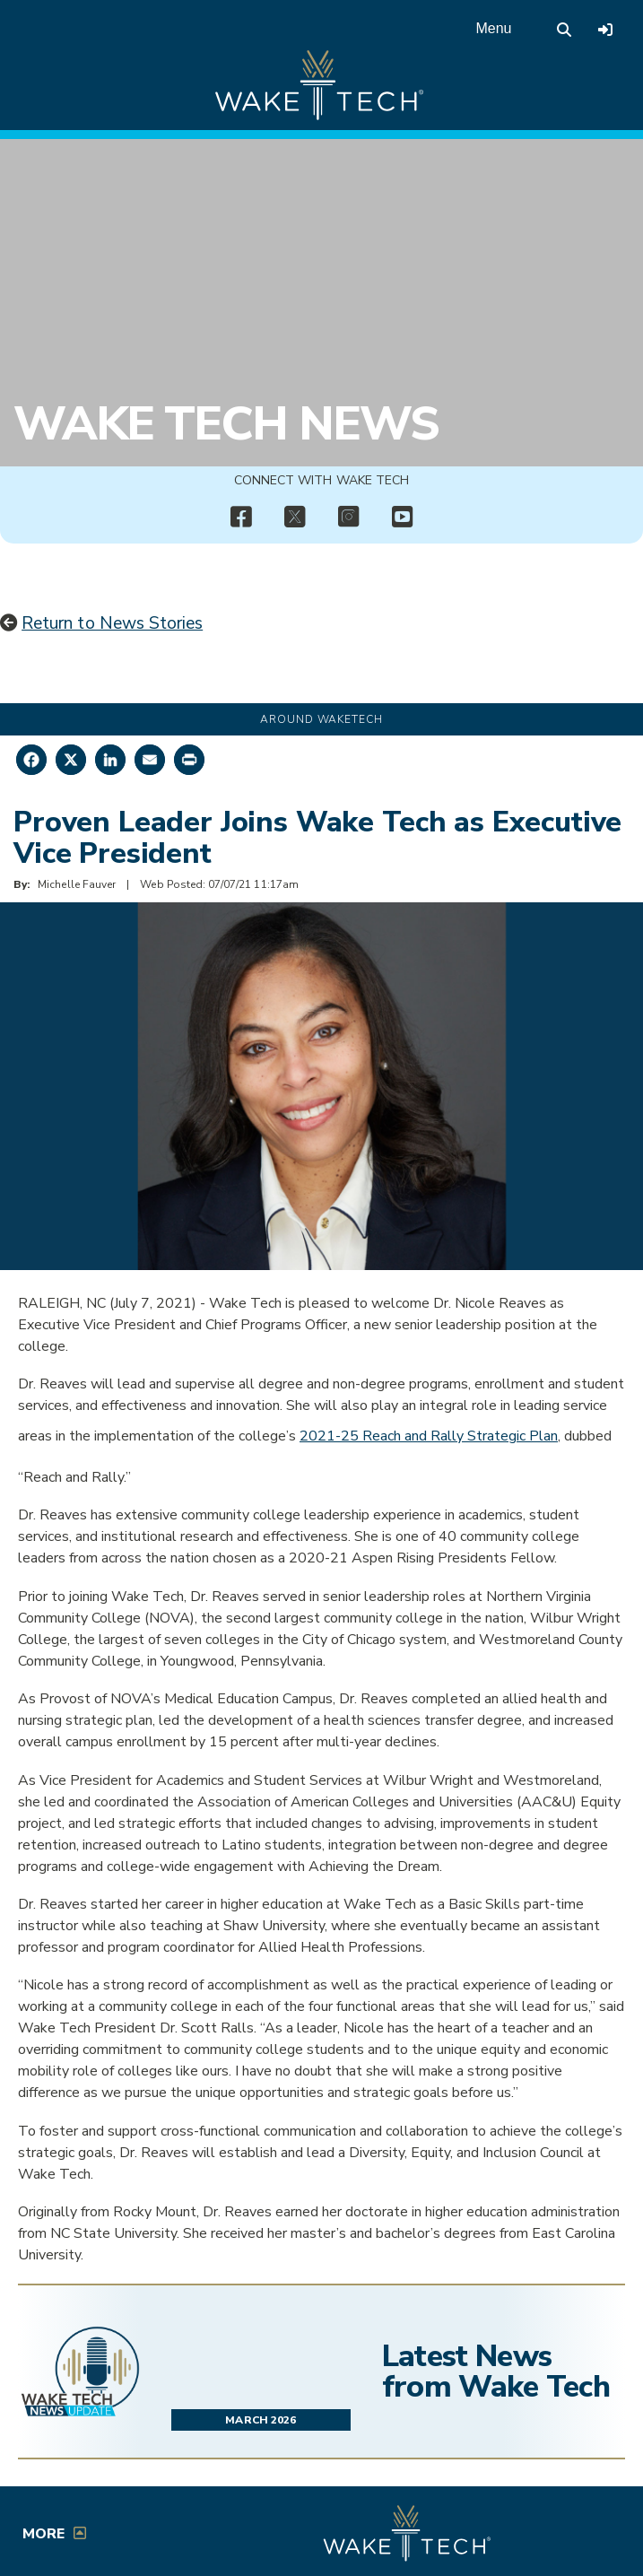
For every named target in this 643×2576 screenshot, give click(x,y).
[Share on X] (71, 759)
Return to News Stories (112, 623)
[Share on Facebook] (31, 759)
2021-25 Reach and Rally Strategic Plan (429, 1436)
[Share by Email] (150, 759)
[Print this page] (189, 759)
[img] (241, 517)
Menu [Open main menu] (493, 28)
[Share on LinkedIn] (110, 759)
